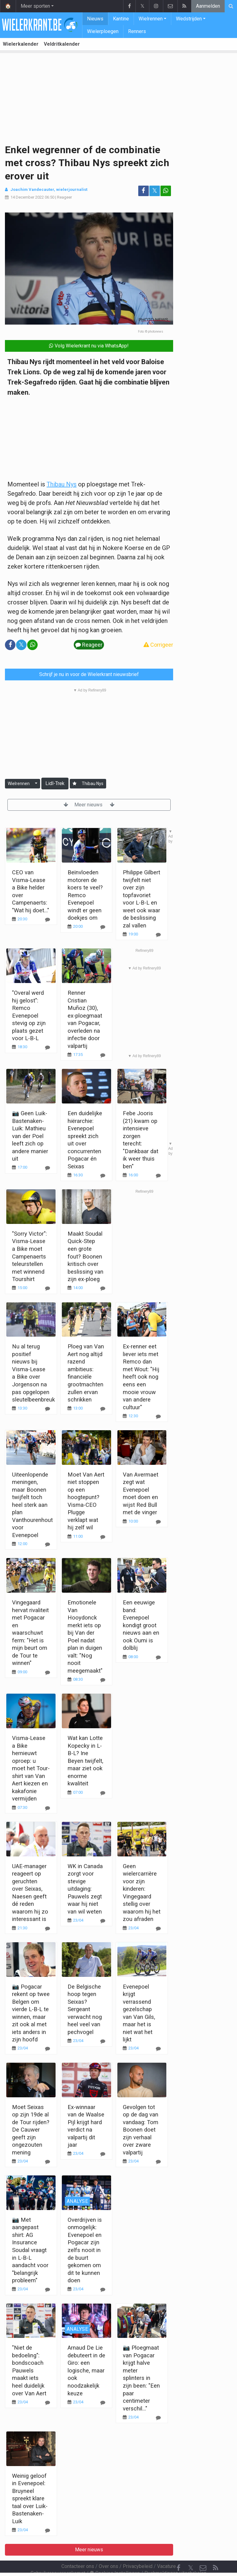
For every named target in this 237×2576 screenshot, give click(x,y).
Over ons (108, 2550)
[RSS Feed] (215, 2551)
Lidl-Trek (54, 783)
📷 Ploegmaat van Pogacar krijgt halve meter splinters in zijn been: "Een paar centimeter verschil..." (141, 2377)
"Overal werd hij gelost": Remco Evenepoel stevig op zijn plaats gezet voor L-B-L (29, 1015)
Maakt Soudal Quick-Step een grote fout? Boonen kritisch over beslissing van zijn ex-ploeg (85, 1256)
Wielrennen (151, 19)
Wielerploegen (102, 31)
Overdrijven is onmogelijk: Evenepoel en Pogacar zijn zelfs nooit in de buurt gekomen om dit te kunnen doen (85, 2250)
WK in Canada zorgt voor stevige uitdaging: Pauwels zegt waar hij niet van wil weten (85, 1889)
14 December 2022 (27, 197)
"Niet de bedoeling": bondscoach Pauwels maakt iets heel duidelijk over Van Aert (29, 2370)
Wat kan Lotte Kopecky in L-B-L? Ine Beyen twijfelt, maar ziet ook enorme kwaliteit (85, 1761)
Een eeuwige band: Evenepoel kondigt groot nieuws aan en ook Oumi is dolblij (141, 1625)
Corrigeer (158, 644)
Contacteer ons (77, 2550)
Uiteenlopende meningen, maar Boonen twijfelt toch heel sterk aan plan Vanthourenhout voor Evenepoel (32, 1504)
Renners (137, 31)
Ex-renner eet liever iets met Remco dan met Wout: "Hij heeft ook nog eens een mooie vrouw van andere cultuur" (141, 1376)
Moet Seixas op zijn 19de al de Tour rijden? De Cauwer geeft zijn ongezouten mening (30, 2130)
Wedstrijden (189, 19)
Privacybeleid (137, 2550)
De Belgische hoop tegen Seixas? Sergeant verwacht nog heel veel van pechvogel (85, 2009)
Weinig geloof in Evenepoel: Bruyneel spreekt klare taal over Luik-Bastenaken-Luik (30, 2498)
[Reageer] (47, 1047)
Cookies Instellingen (115, 2556)
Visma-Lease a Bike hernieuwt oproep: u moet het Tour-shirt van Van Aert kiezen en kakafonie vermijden (31, 1768)
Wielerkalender (21, 44)
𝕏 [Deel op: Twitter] (154, 190)
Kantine (121, 19)
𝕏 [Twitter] (190, 2551)
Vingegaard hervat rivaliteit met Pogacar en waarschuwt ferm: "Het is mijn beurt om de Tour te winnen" (30, 1632)
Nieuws (95, 19)
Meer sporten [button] (35, 6)
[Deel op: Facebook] (143, 191)
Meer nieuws (89, 805)
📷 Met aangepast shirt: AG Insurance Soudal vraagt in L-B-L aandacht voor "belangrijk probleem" (30, 2250)
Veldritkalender (62, 44)
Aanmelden (208, 6)
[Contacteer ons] (203, 2551)
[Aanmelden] (74, 783)
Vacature (166, 2550)
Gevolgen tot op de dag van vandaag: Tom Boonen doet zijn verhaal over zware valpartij (140, 2130)
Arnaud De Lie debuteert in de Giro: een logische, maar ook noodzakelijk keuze (86, 2370)
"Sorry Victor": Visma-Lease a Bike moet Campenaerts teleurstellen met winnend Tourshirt (29, 1256)
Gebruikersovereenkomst (58, 2556)
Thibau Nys (62, 484)
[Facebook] (178, 2551)
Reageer (64, 197)
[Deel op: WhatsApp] (165, 191)
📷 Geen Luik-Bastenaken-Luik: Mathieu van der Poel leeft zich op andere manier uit (30, 1136)
